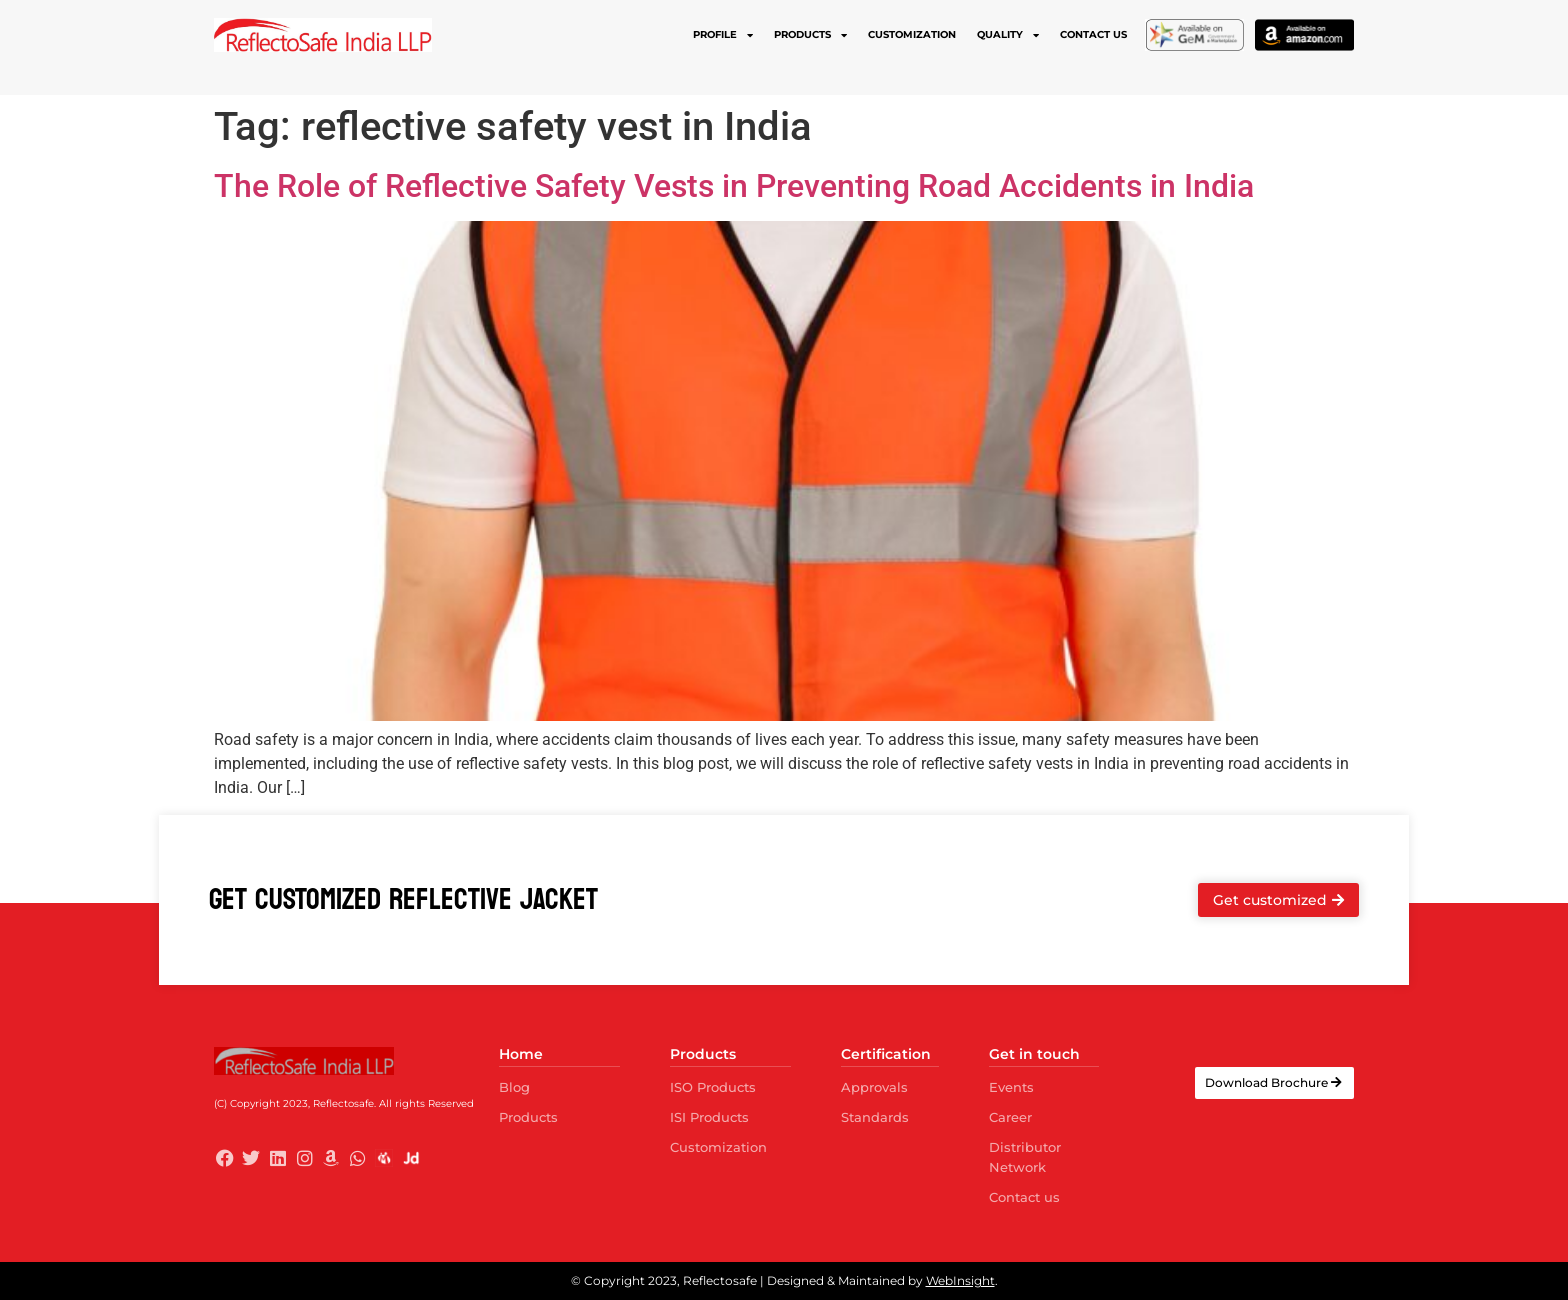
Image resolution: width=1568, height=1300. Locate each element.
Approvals (874, 1087)
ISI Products (709, 1117)
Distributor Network (1025, 1157)
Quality (1008, 35)
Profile (723, 35)
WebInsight (960, 1280)
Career (1010, 1117)
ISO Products (713, 1087)
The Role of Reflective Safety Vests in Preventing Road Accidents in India (734, 186)
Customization (912, 34)
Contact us (1093, 34)
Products (810, 35)
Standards (875, 1117)
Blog (514, 1087)
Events (1011, 1087)
